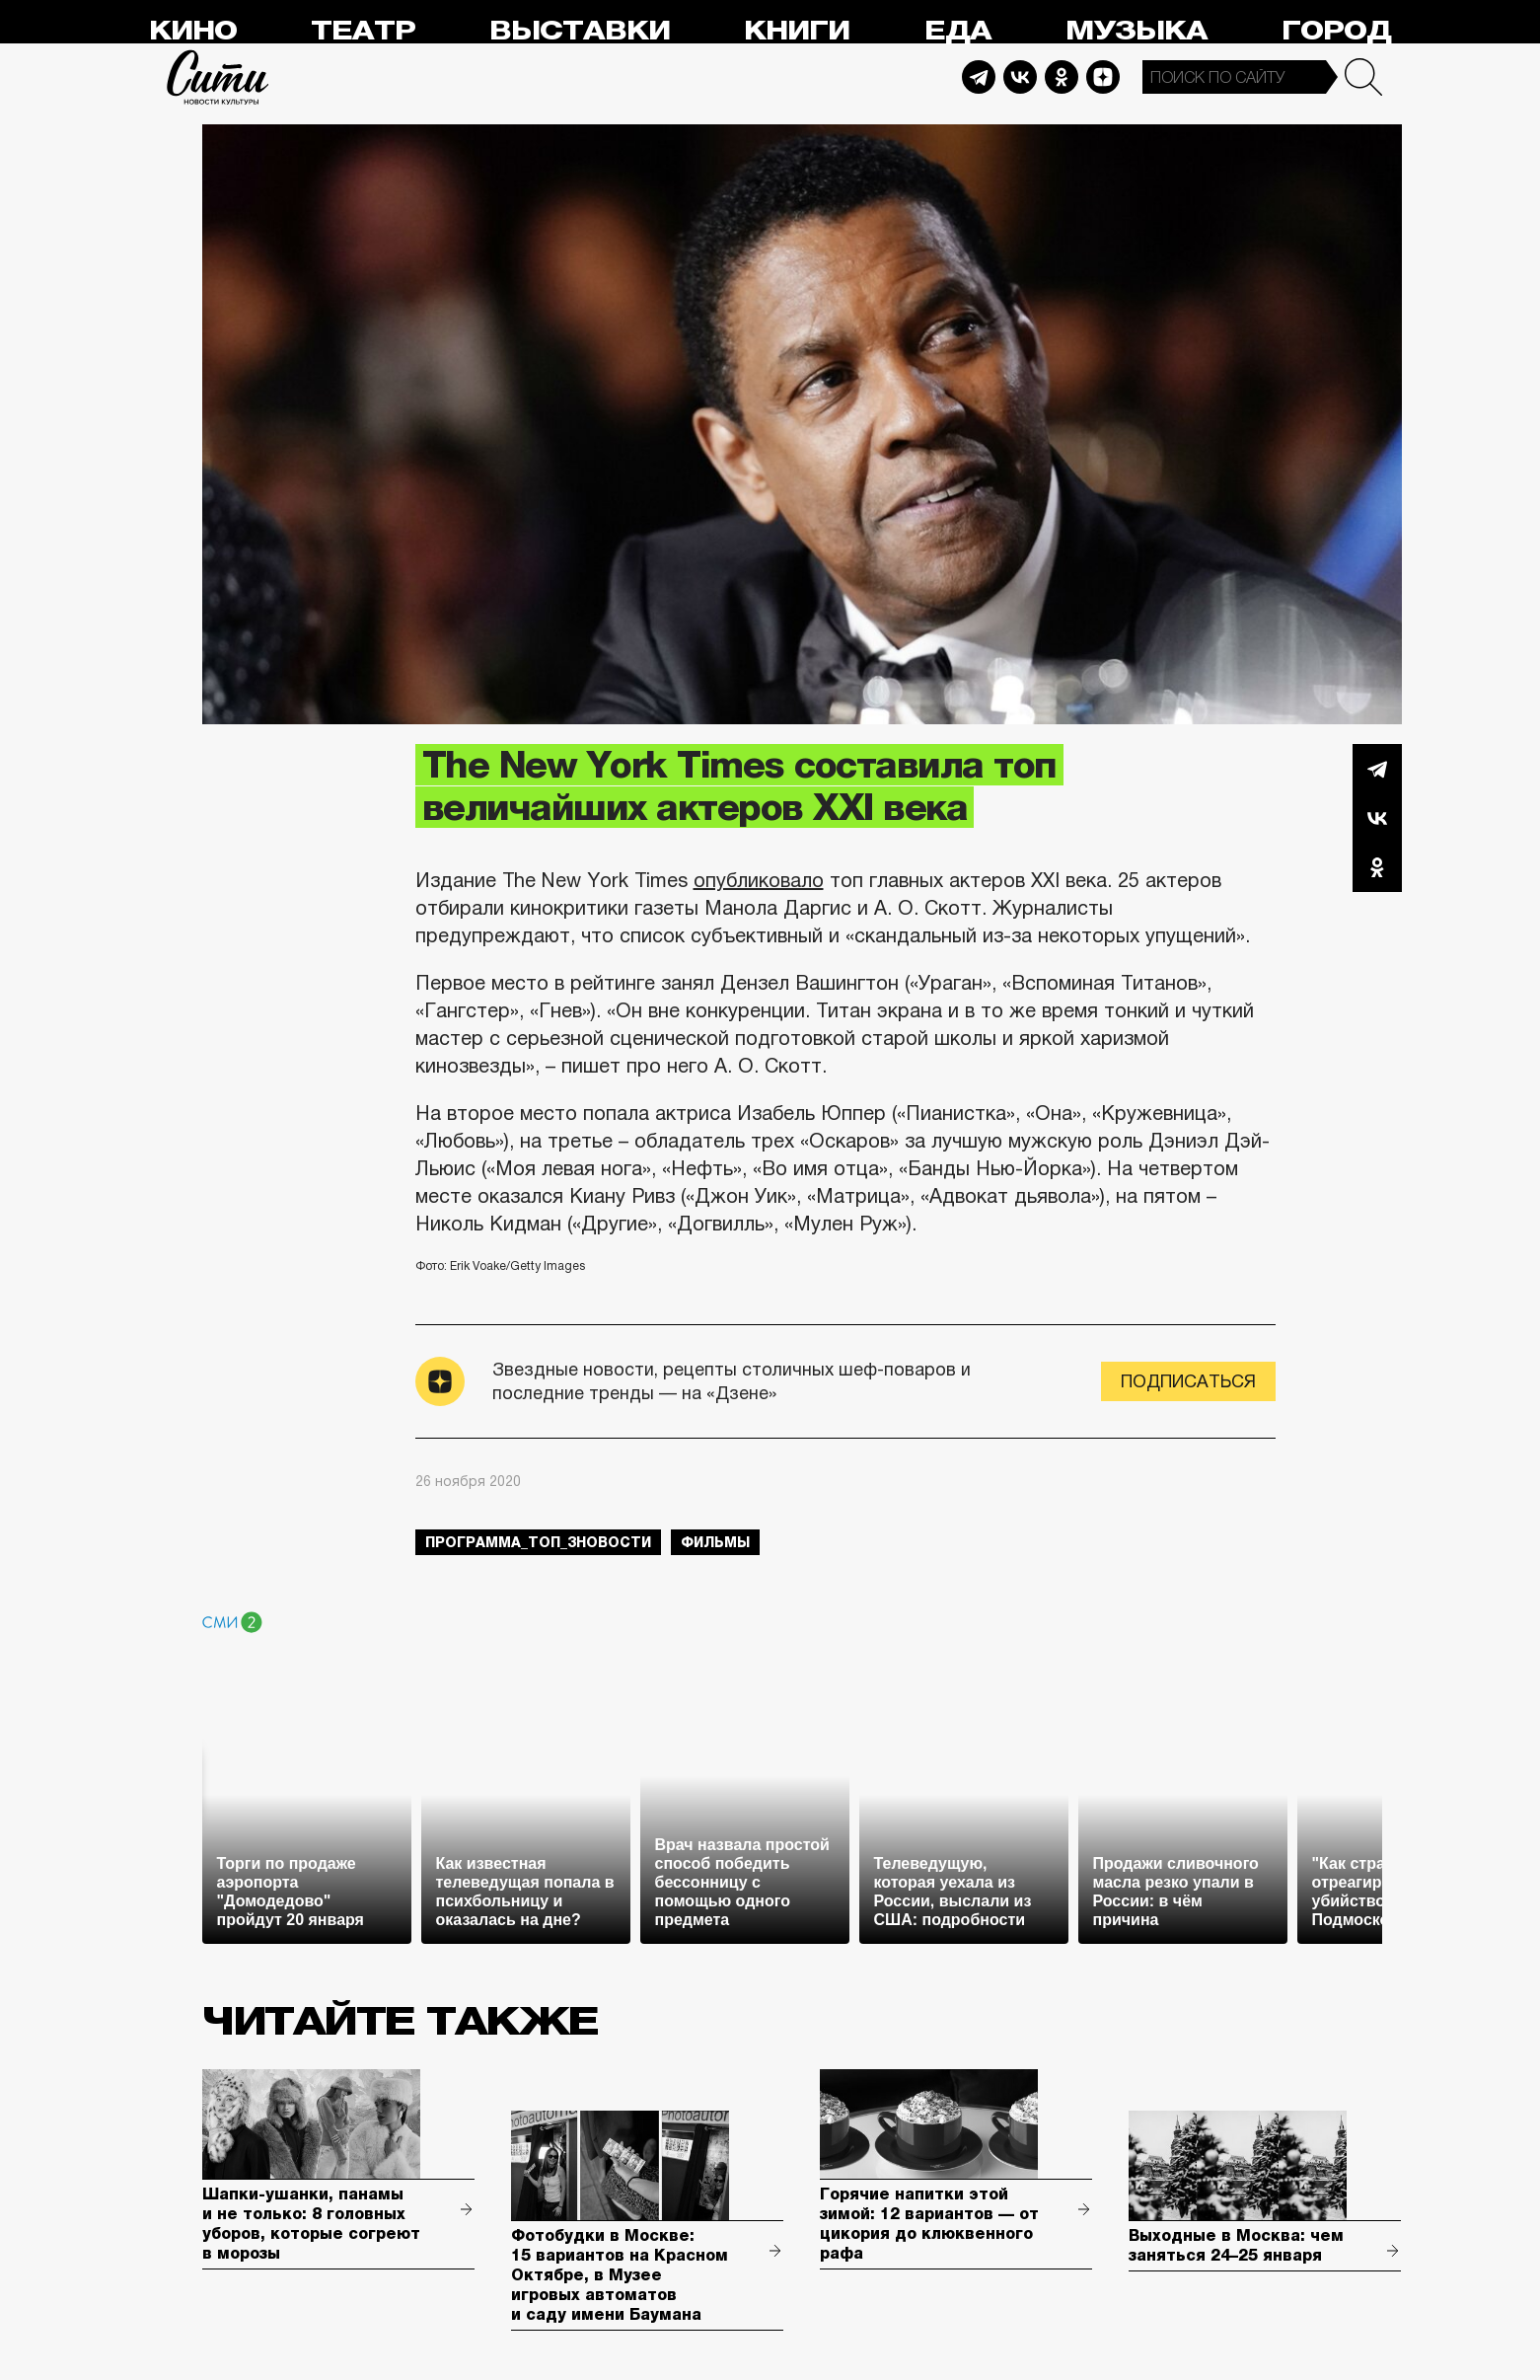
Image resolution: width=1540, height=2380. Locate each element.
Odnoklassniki (1061, 77)
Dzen (1103, 77)
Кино (193, 31)
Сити (218, 77)
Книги (796, 31)
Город (1336, 31)
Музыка (1136, 31)
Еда (957, 31)
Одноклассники (1377, 867)
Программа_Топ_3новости (538, 1542)
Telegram (978, 77)
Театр (363, 31)
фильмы (715, 1542)
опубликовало (759, 880)
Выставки (579, 31)
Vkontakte (1020, 77)
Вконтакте (1377, 818)
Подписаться (1188, 1381)
